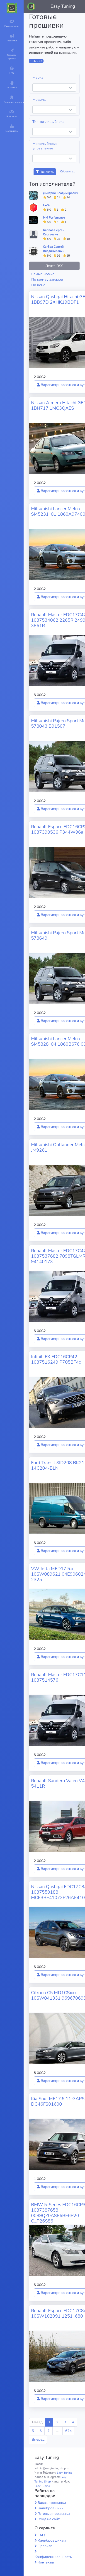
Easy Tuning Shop (50, 2479)
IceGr (46, 205)
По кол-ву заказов (47, 279)
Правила (45, 2545)
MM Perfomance (54, 218)
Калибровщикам (52, 2540)
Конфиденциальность (53, 2556)
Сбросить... (67, 171)
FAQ (41, 2535)
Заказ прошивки (52, 2502)
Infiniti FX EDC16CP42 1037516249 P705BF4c (56, 1359)
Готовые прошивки (54, 2513)
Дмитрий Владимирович (60, 193)
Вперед (38, 2439)
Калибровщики (50, 2508)
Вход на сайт (49, 2519)
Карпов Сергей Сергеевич (53, 232)
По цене (38, 285)
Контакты (46, 2562)
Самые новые (42, 274)
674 (68, 2430)
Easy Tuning (63, 6)
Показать (44, 172)
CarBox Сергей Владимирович (53, 249)
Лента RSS (54, 265)
